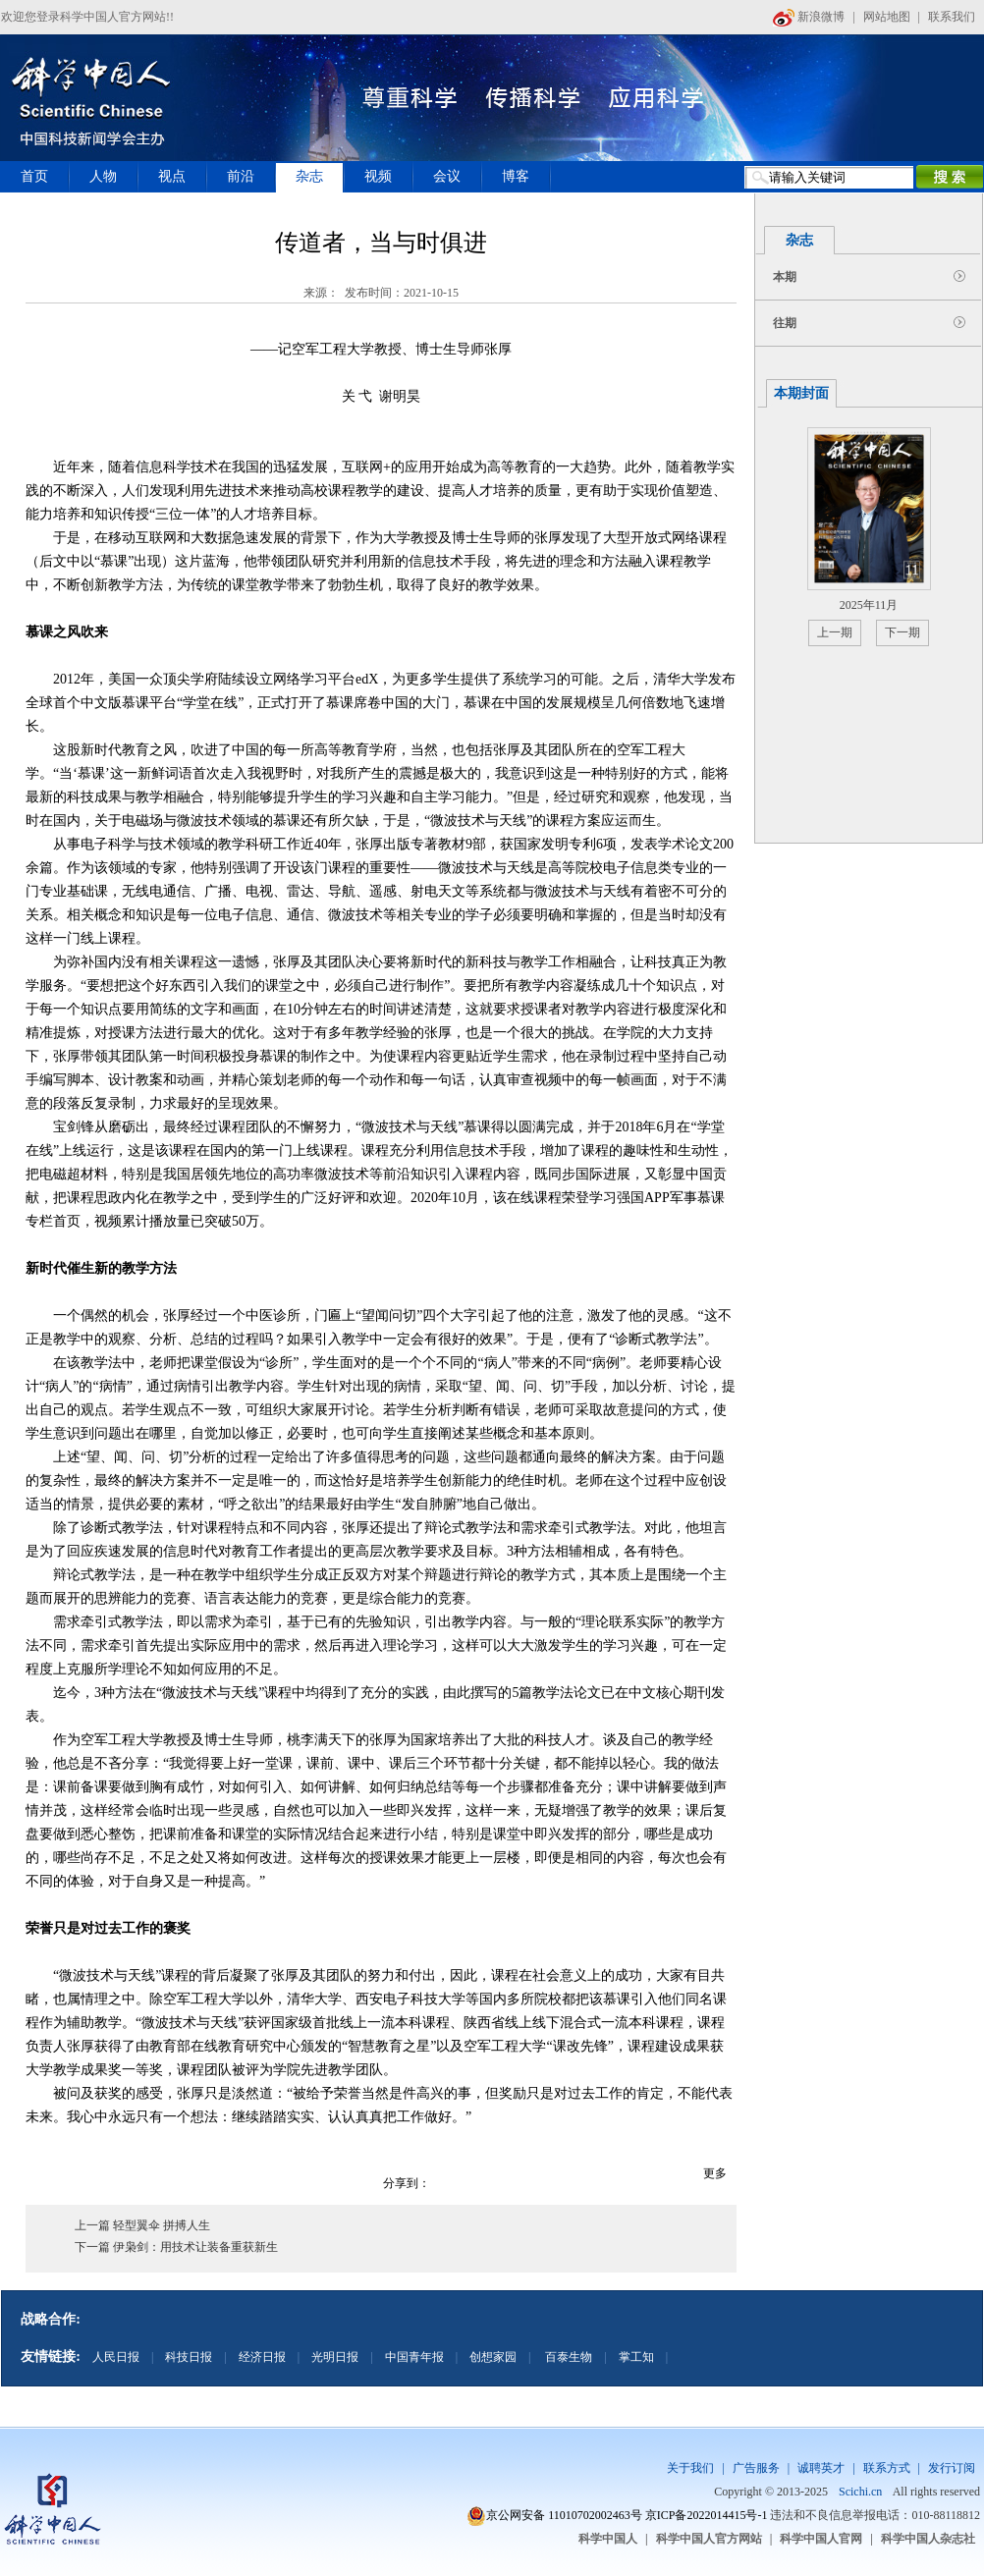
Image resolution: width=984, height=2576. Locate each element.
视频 (378, 176)
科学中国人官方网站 (709, 2539)
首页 (34, 176)
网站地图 (886, 17)
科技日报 (188, 2357)
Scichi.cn (860, 2491)
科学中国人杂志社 (928, 2539)
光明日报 (334, 2357)
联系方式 (886, 2468)
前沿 (240, 176)
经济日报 (262, 2357)
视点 (172, 176)
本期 (784, 277)
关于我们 (690, 2468)
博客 (515, 176)
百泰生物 (567, 2357)
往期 (784, 323)
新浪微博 (809, 17)
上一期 (834, 632)
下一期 (902, 632)
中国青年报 (414, 2357)
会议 (447, 176)
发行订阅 (951, 2468)
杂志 (309, 176)
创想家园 (493, 2357)
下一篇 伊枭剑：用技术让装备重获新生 (176, 2247)
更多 (715, 2173)
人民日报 (115, 2357)
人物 (103, 176)
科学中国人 (607, 2539)
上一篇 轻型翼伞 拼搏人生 (142, 2225)
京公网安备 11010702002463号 (564, 2515)
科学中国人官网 (821, 2539)
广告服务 (756, 2468)
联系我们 (951, 17)
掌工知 (636, 2357)
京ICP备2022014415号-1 (706, 2515)
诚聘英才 (821, 2468)
